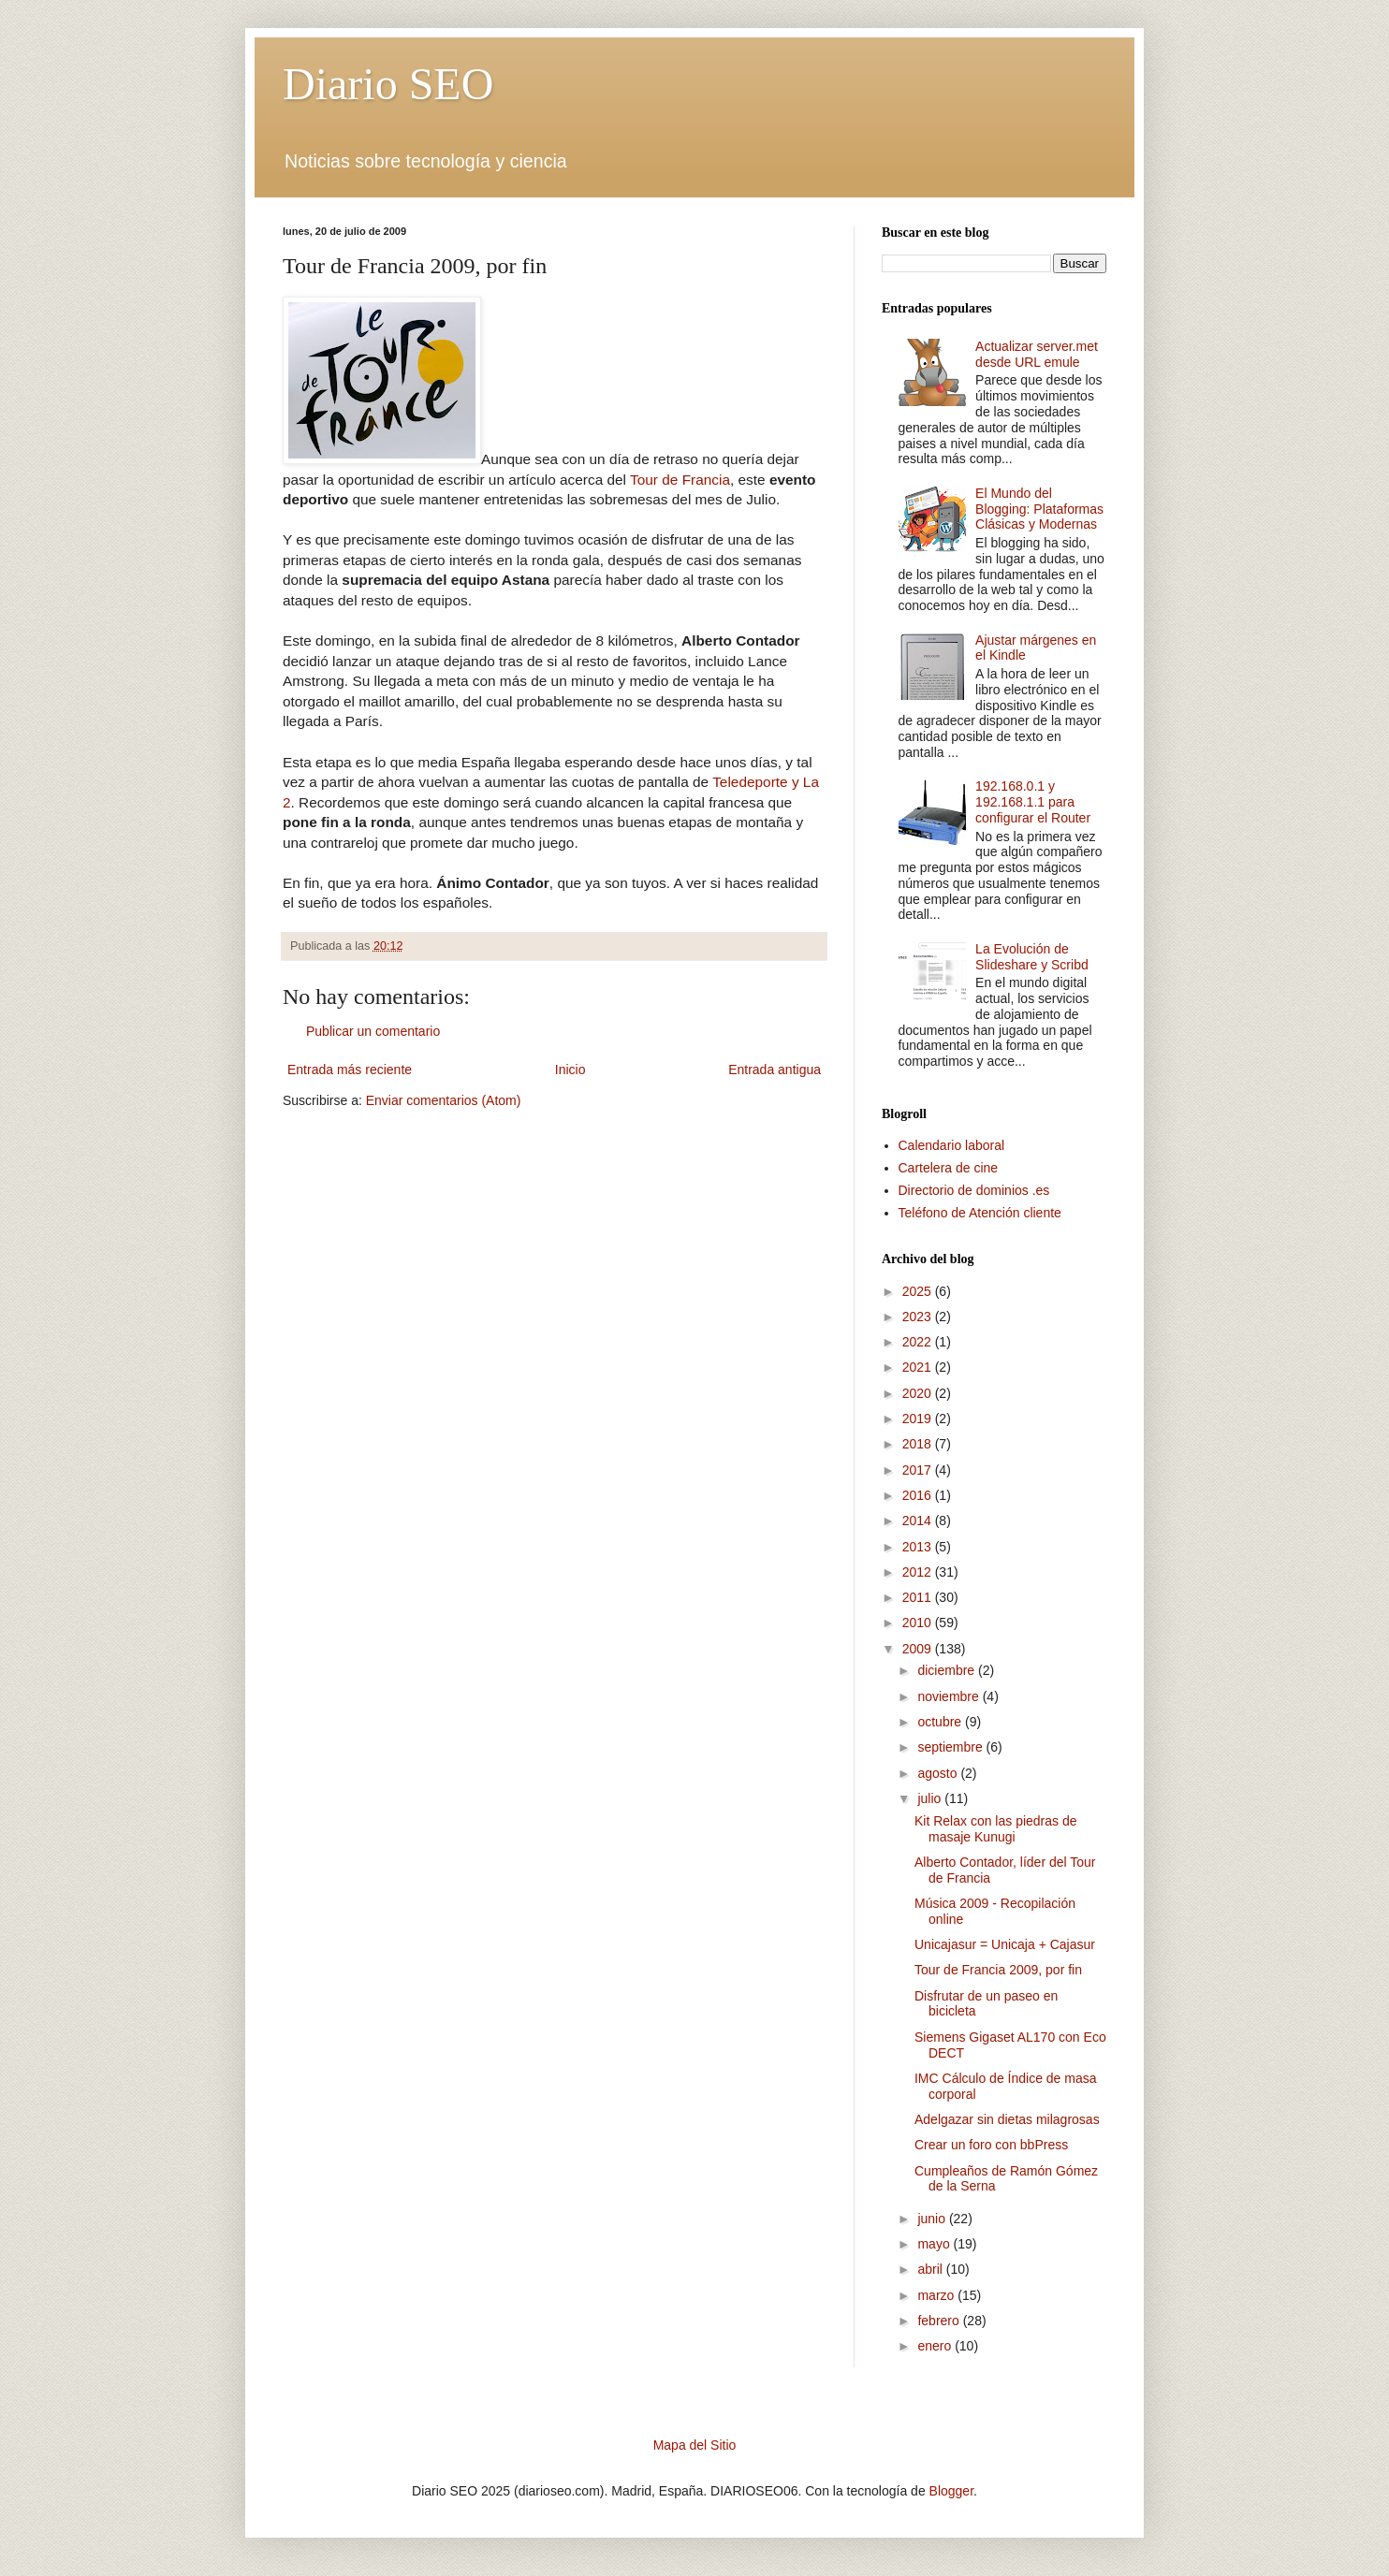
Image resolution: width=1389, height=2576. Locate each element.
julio (930, 1798)
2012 (918, 1572)
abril (931, 2269)
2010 (918, 1622)
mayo (935, 2243)
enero (936, 2345)
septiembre (951, 1746)
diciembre (947, 1670)
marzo (937, 2295)
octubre (941, 1721)
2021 (918, 1367)
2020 (918, 1393)
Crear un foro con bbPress (991, 2144)
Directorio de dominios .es (974, 1190)
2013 (918, 1546)
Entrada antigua (774, 1069)
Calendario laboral (952, 1145)
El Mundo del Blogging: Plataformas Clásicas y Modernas (1039, 509)
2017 (918, 1470)
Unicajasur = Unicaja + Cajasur (1004, 1944)
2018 (918, 1443)
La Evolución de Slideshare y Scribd (1032, 956)
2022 (918, 1341)
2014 (918, 1520)
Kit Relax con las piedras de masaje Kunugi (995, 1828)
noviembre (949, 1696)
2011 (918, 1597)
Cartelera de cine (949, 1167)
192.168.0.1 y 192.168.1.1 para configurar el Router (1032, 802)
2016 (918, 1495)
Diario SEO (388, 84)
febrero (939, 2320)
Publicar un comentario (373, 1031)
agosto (938, 1773)
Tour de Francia (680, 480)
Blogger (951, 2490)
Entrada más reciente (349, 1069)
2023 (918, 1316)
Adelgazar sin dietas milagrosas (1007, 2119)
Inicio (570, 1069)
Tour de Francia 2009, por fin (998, 1969)
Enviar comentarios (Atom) (443, 1100)
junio (932, 2218)
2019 (918, 1418)
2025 (918, 1291)
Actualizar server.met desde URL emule (1036, 354)
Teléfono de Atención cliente (980, 1212)
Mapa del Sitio (695, 2445)
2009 (918, 1648)
